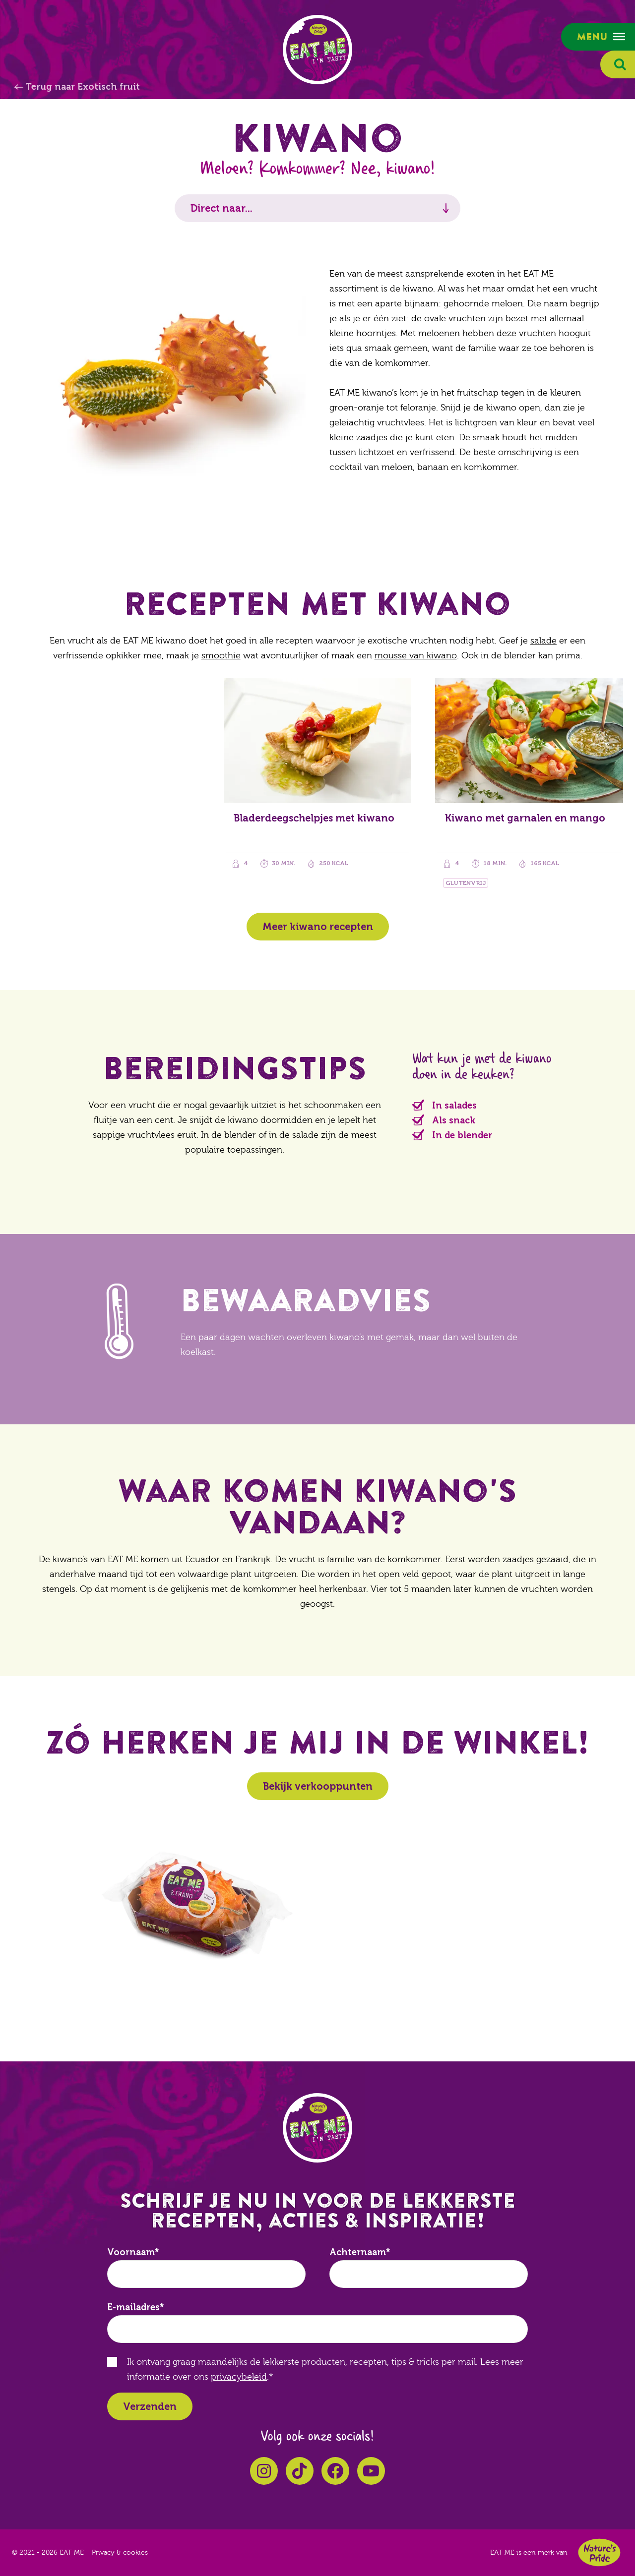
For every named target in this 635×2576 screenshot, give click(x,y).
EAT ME (317, 49)
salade (543, 641)
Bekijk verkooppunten (318, 1786)
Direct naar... (221, 208)
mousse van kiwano (416, 655)
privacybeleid (239, 2377)
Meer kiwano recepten (317, 927)
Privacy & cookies (120, 2553)
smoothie (221, 655)
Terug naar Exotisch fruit (82, 86)
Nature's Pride (599, 2552)
